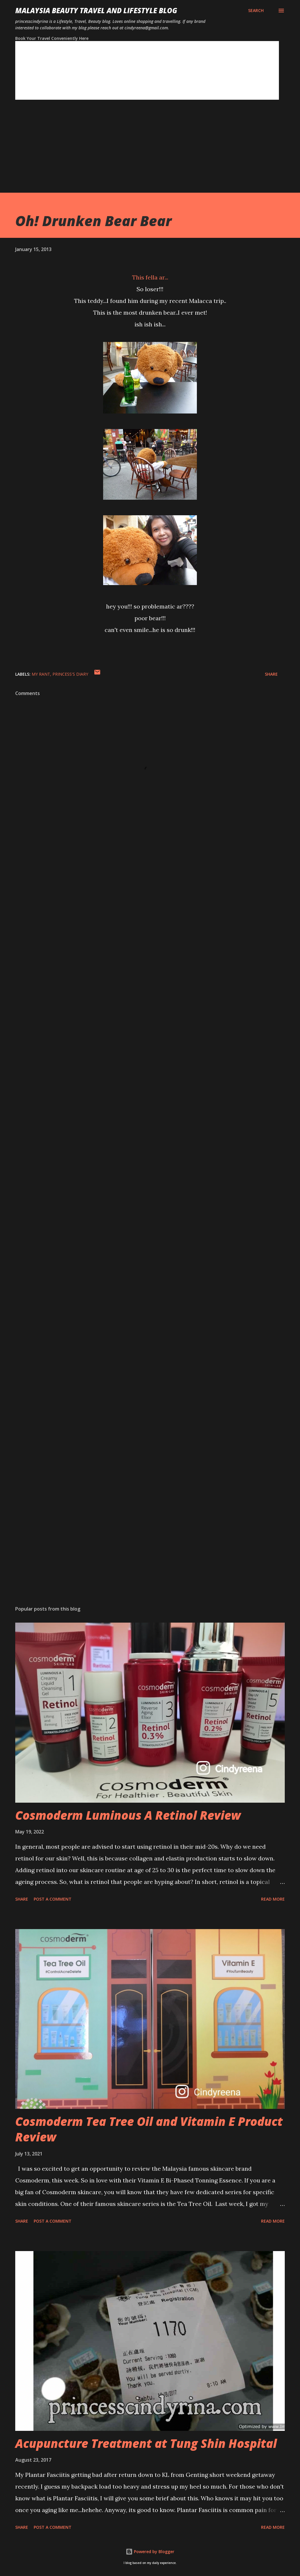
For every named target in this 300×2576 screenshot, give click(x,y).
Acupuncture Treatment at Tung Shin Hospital (146, 2443)
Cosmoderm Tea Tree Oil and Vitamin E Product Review (149, 2129)
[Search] (256, 10)
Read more (273, 1899)
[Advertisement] (150, 152)
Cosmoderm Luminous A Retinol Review (128, 1815)
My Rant (41, 674)
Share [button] (271, 674)
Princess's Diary (70, 674)
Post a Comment (52, 1899)
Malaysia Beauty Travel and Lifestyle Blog (96, 10)
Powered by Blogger (150, 2551)
